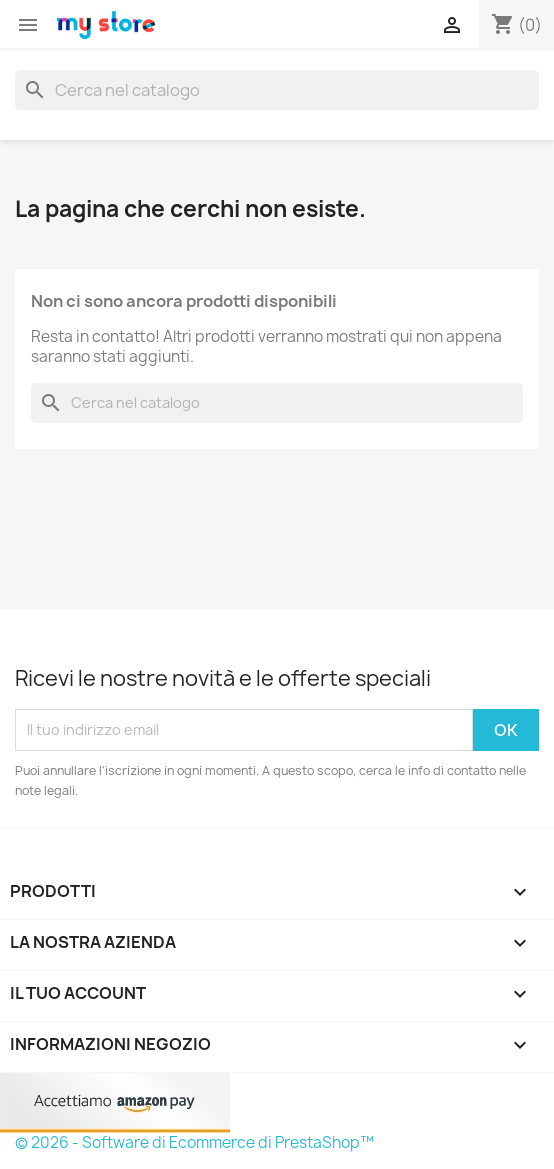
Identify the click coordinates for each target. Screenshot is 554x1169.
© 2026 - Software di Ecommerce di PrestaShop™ (194, 1142)
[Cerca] (277, 90)
